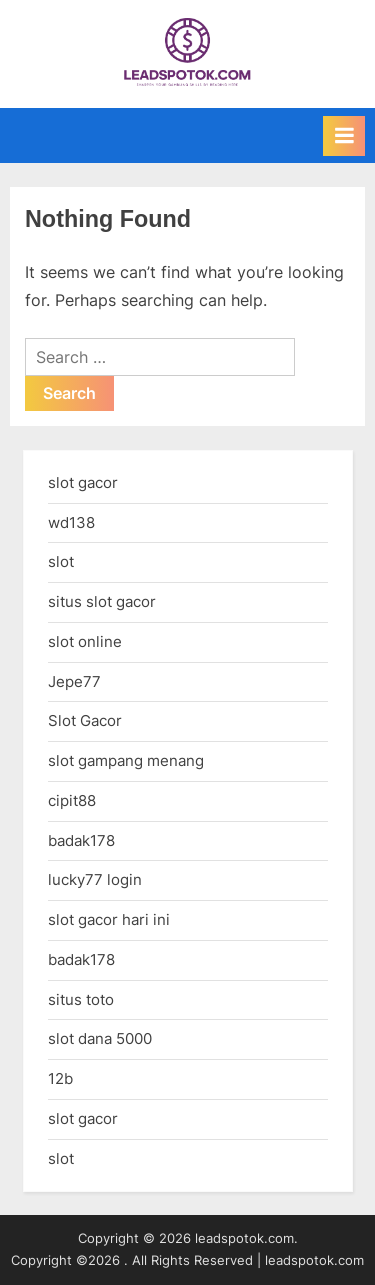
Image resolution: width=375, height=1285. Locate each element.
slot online (85, 641)
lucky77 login (95, 879)
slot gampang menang (126, 760)
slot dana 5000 (100, 1038)
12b (60, 1078)
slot (61, 561)
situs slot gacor (102, 601)
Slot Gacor (85, 720)
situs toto (81, 999)
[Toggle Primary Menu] (344, 136)
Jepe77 (74, 681)
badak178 (81, 840)
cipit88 (72, 800)
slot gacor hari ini (109, 919)
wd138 (71, 522)
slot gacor (83, 482)
